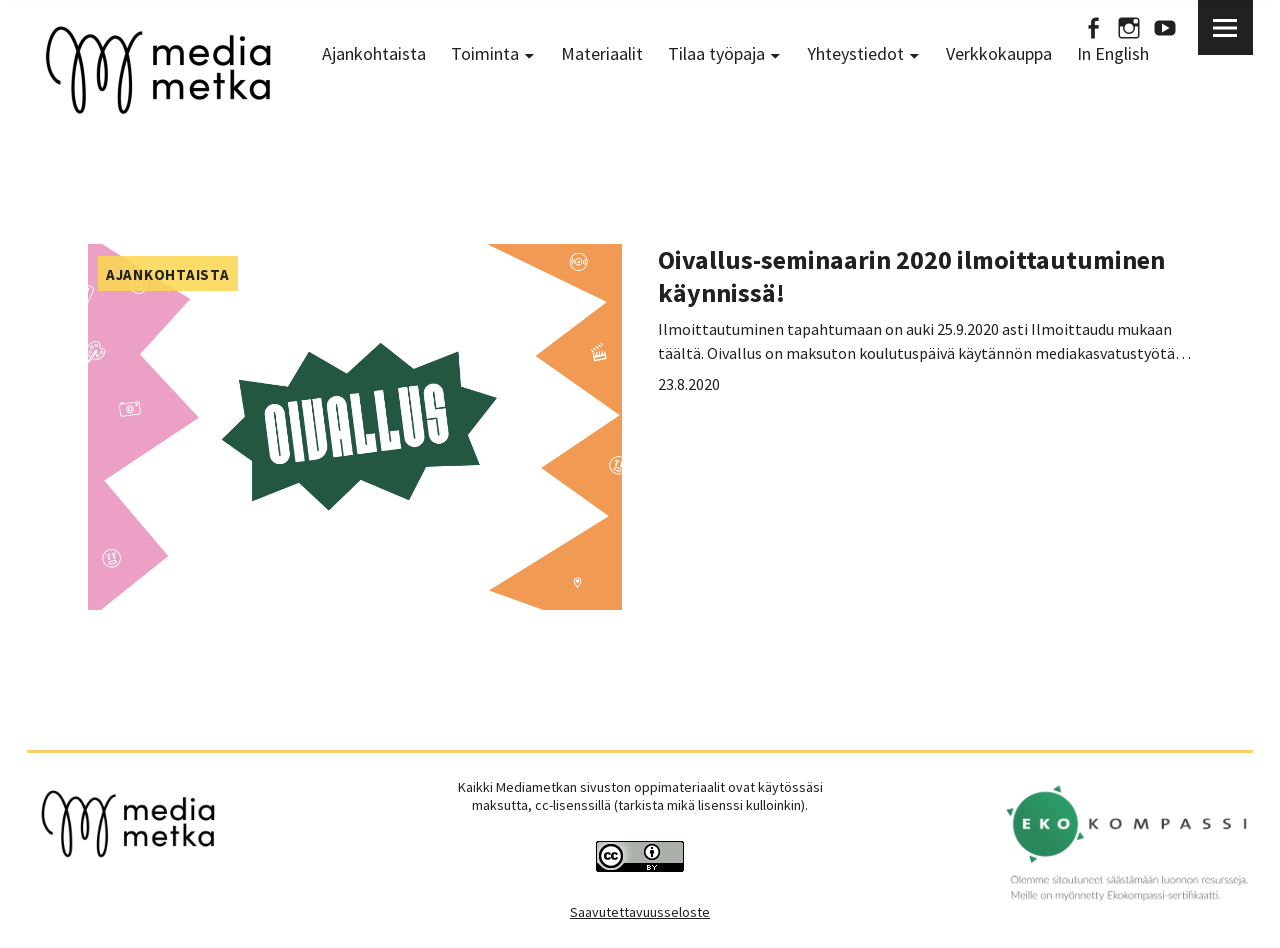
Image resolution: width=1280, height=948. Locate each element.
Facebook (1093, 27)
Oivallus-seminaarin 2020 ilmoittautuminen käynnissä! (911, 276)
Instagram (1129, 27)
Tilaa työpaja (716, 53)
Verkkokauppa (999, 53)
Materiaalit (602, 53)
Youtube (1165, 27)
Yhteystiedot (855, 53)
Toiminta (485, 53)
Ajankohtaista (374, 53)
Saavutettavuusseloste (640, 912)
